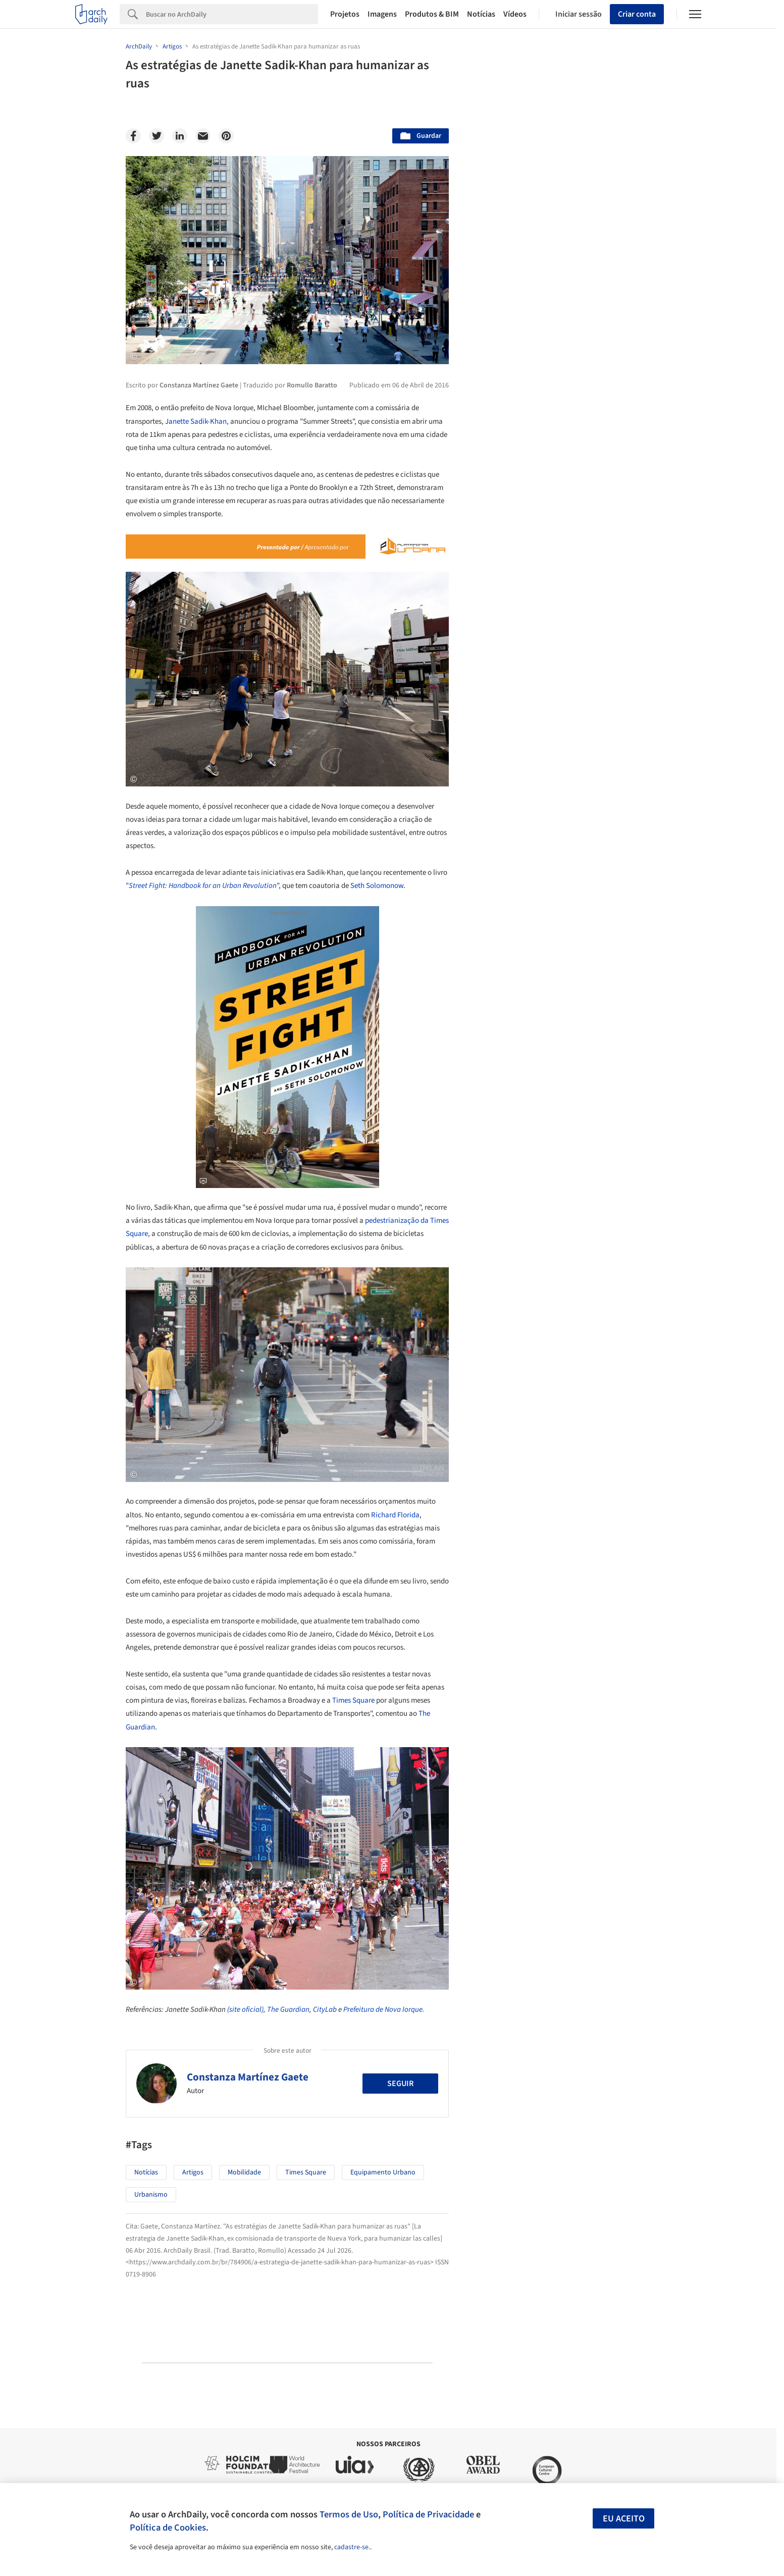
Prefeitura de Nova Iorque (383, 2009)
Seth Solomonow (376, 885)
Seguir (400, 2083)
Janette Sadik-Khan (196, 421)
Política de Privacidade (428, 2514)
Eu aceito (624, 2518)
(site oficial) (245, 2009)
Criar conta (637, 14)
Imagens (382, 14)
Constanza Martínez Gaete (247, 2077)
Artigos (192, 2172)
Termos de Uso (349, 2514)
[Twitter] (156, 135)
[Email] (203, 135)
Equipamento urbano (382, 2172)
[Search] (232, 14)
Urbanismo (151, 2195)
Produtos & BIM (432, 14)
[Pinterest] (226, 135)
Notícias (481, 14)
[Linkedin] (179, 135)
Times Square (353, 1700)
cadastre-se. (352, 2547)
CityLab (325, 2009)
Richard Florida (395, 1515)
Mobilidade (244, 2172)
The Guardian (288, 2009)
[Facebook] (133, 135)
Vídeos (515, 14)
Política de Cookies (168, 2527)
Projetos (344, 14)
